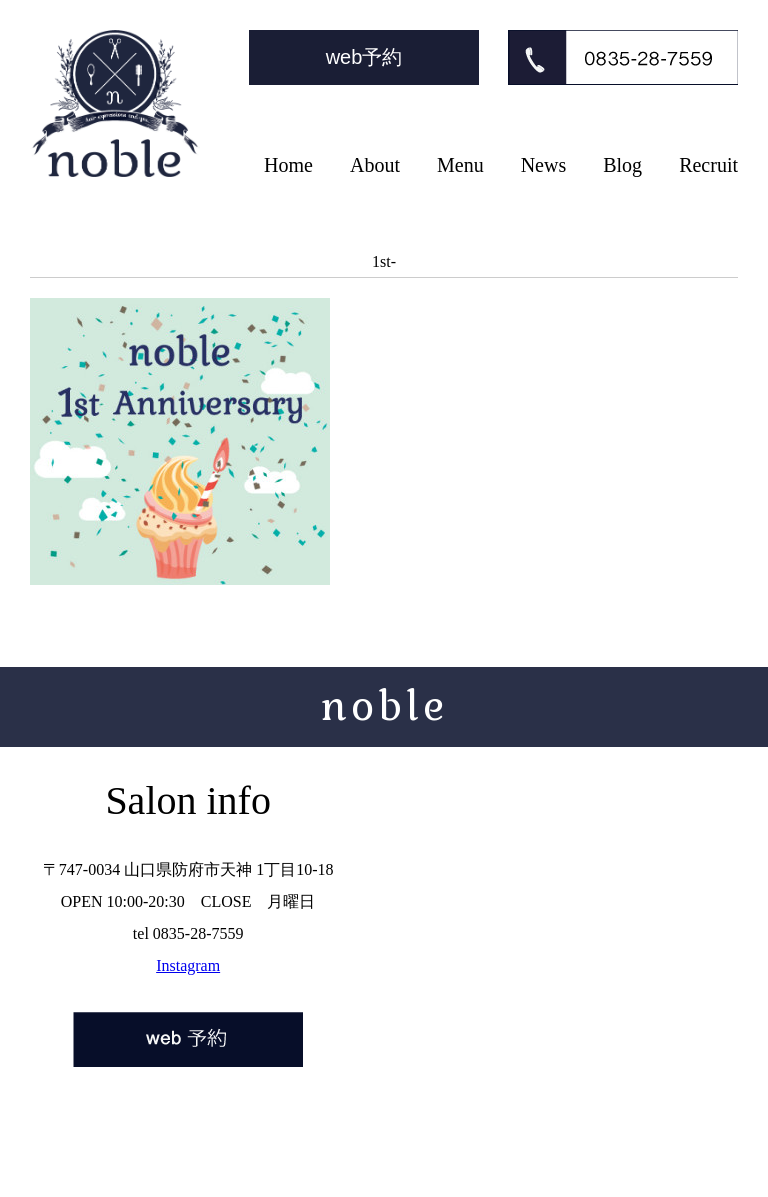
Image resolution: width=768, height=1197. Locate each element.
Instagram (188, 965)
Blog (622, 165)
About (375, 165)
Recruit (708, 165)
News (544, 165)
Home (288, 165)
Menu (460, 165)
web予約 (364, 57)
